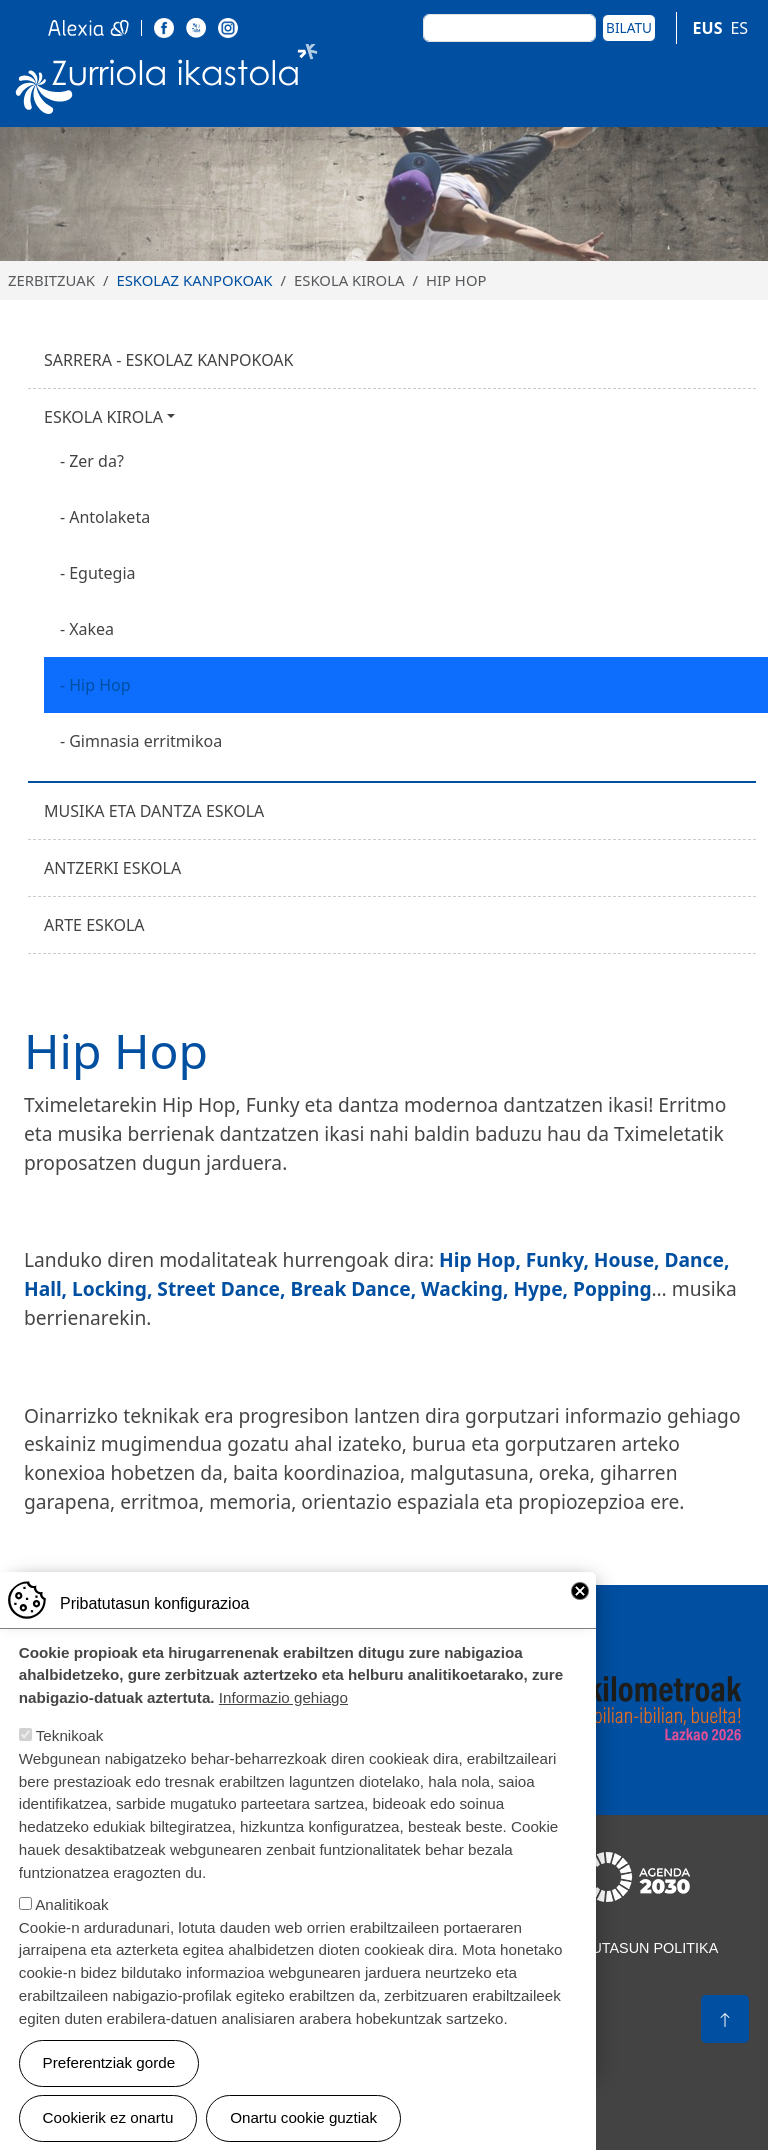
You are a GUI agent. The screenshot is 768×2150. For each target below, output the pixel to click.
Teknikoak (70, 1760)
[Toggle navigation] (729, 83)
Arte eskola (94, 925)
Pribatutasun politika (629, 1948)
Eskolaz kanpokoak (194, 280)
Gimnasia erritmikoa (145, 741)
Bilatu (629, 27)
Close (580, 1616)
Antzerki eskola (112, 868)
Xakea (91, 629)
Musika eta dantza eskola (154, 811)
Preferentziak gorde (109, 2087)
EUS (708, 28)
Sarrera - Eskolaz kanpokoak (169, 360)
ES (739, 28)
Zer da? (96, 461)
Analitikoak (71, 1929)
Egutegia (102, 573)
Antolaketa (109, 517)
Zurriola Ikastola (167, 83)
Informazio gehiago (283, 1722)
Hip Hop (99, 685)
